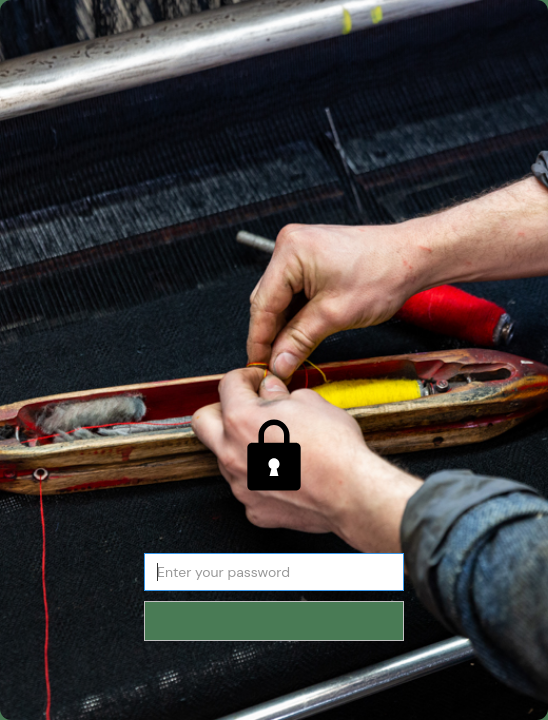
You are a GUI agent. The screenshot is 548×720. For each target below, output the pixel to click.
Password (274, 541)
